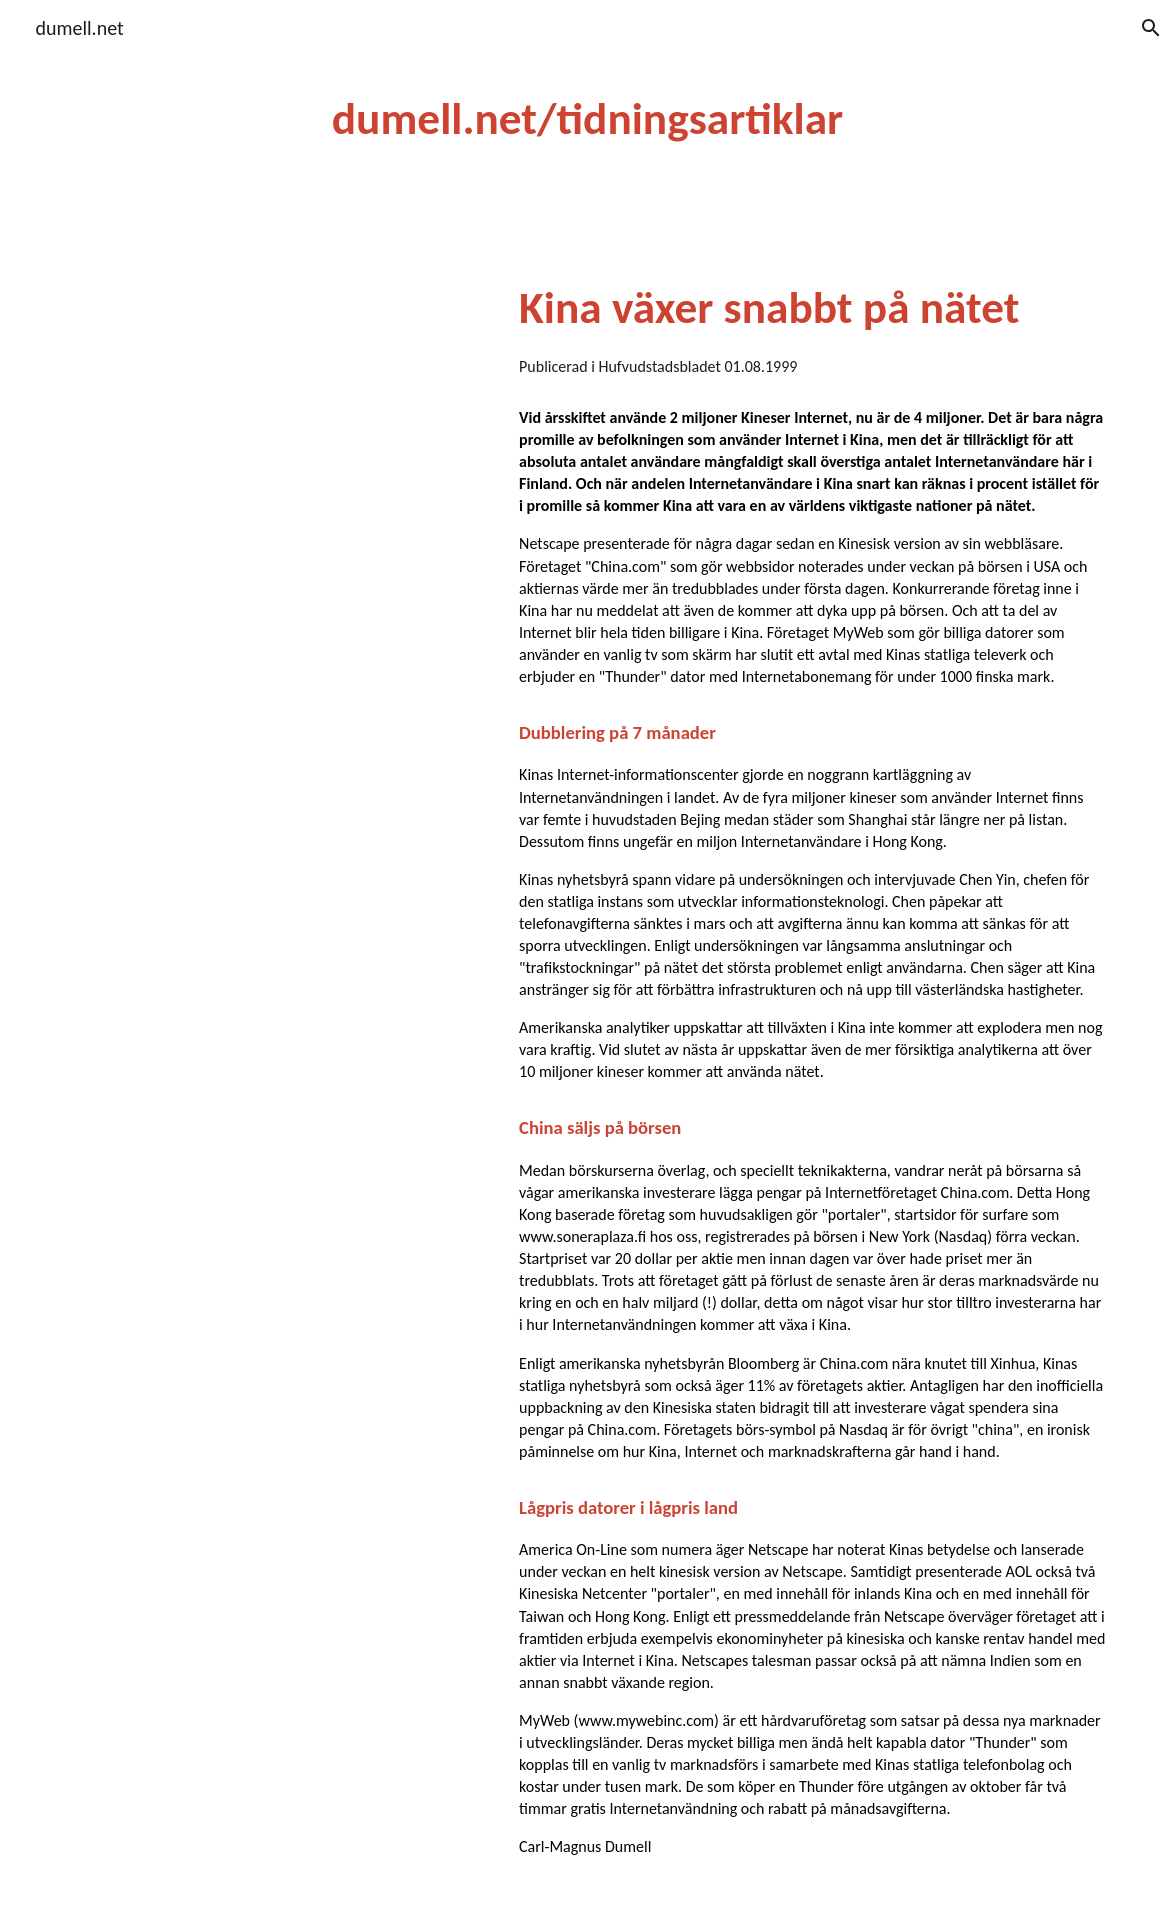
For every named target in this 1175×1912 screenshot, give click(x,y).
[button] (1151, 28)
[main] (587, 119)
